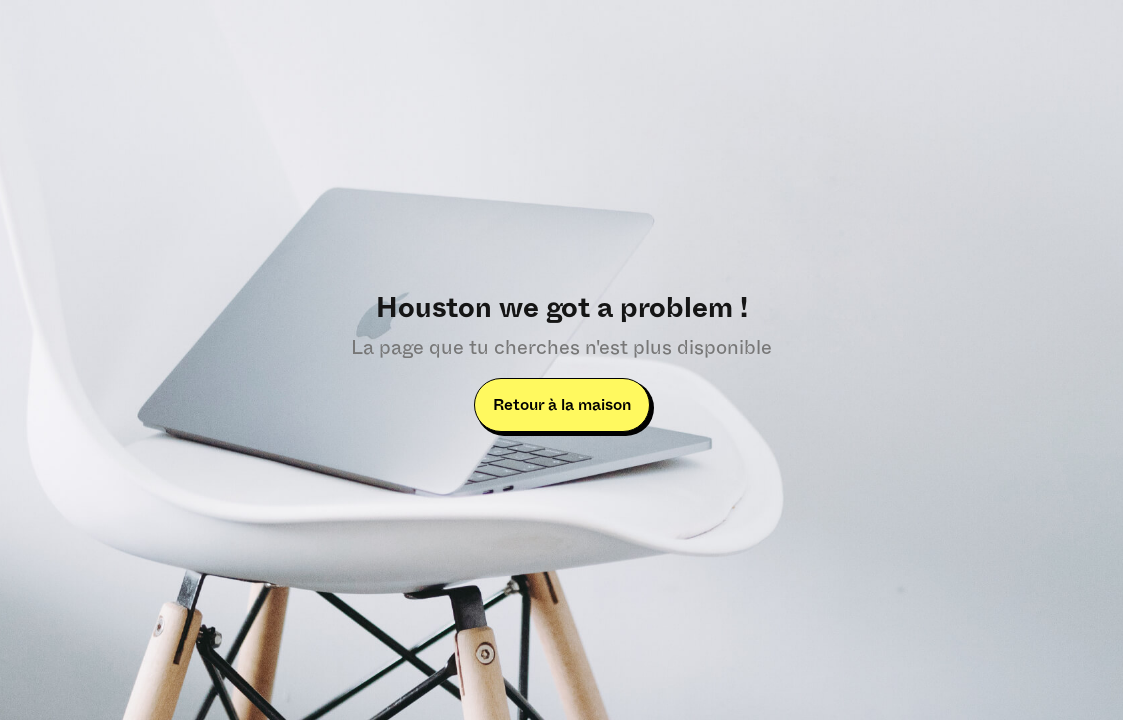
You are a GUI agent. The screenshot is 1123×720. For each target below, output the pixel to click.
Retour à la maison (562, 405)
